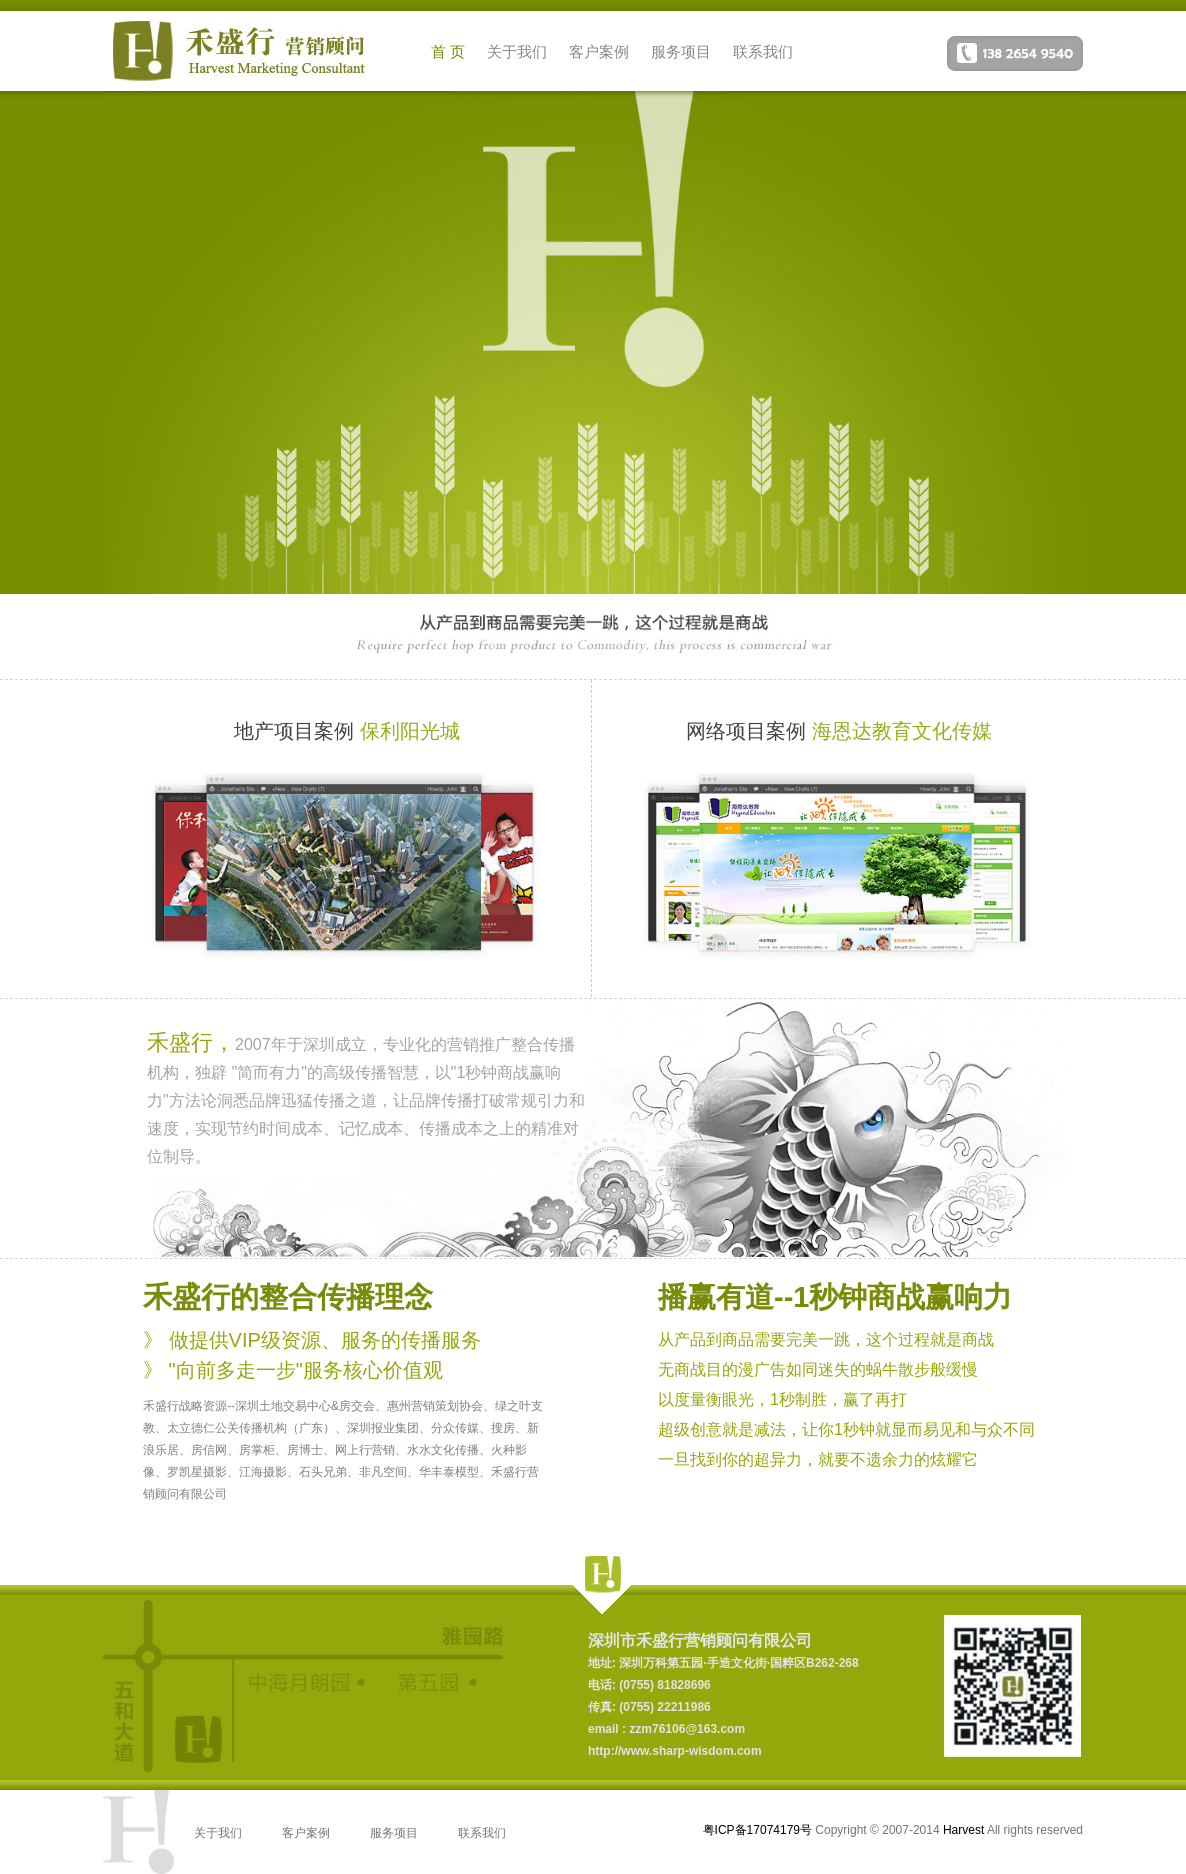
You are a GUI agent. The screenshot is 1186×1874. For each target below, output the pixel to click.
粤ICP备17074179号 (757, 1830)
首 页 (448, 51)
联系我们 (763, 51)
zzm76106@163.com (685, 1729)
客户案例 (599, 51)
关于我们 (517, 51)
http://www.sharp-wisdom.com (675, 1751)
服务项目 (681, 51)
